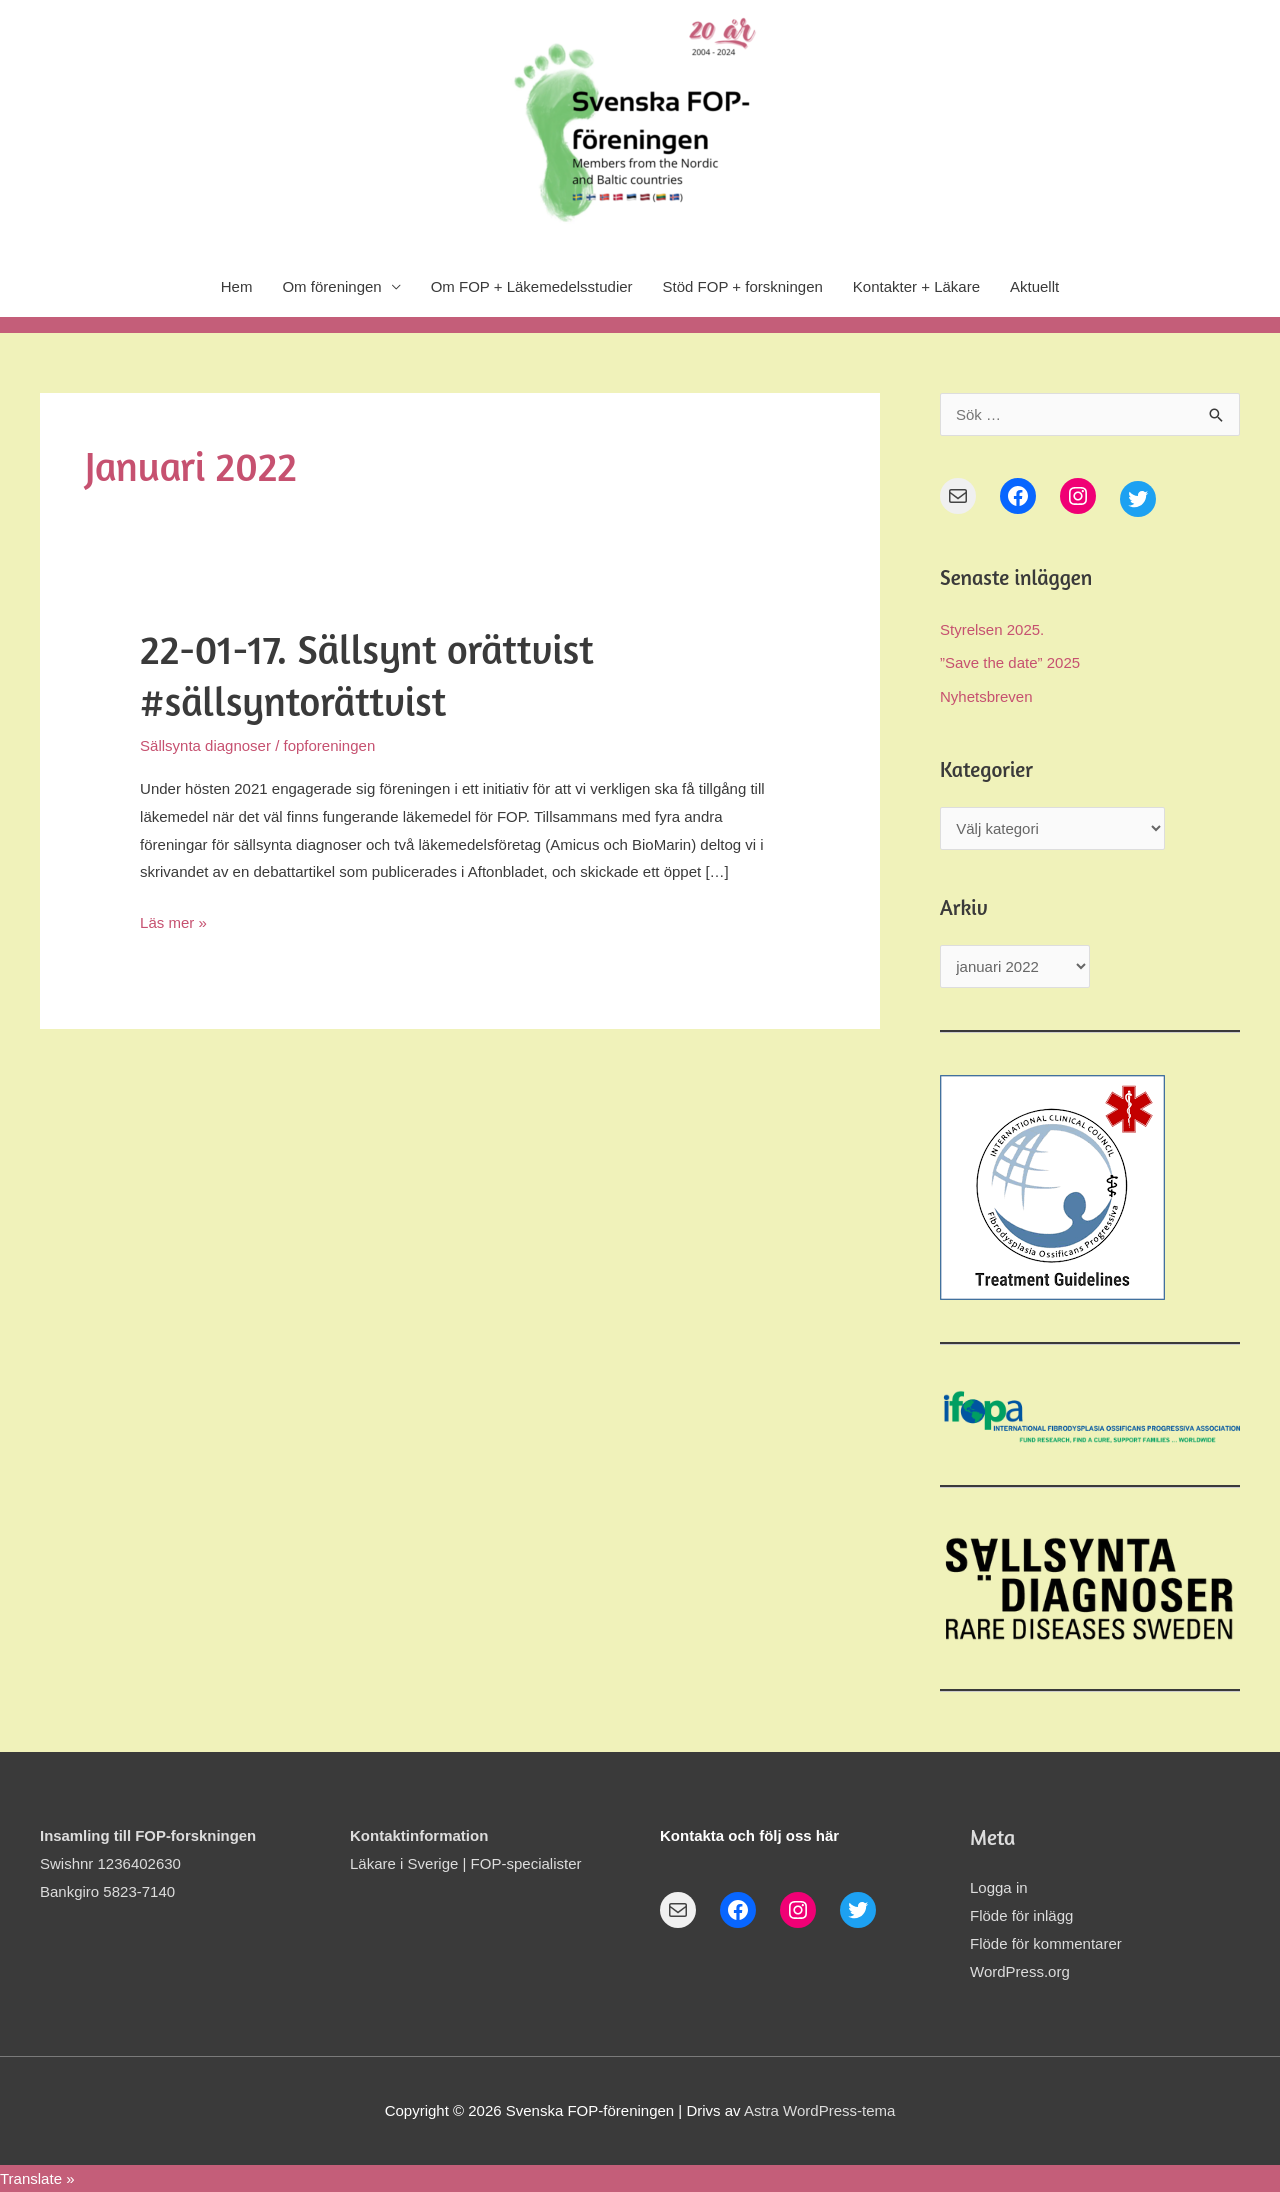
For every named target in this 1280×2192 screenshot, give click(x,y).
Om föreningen (331, 286)
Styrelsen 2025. (992, 629)
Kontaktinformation (419, 1835)
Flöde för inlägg (1021, 1915)
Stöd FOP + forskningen (743, 286)
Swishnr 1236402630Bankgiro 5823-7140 (149, 1863)
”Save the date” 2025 (1010, 662)
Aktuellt (1034, 286)
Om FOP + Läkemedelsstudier (532, 286)
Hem (237, 286)
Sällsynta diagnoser (205, 745)
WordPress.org (1020, 1971)
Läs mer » (173, 920)
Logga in (999, 1887)
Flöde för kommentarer (1046, 1943)
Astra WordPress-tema (819, 2110)
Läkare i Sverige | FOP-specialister (465, 1863)
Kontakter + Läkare (916, 286)
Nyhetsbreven (986, 696)
